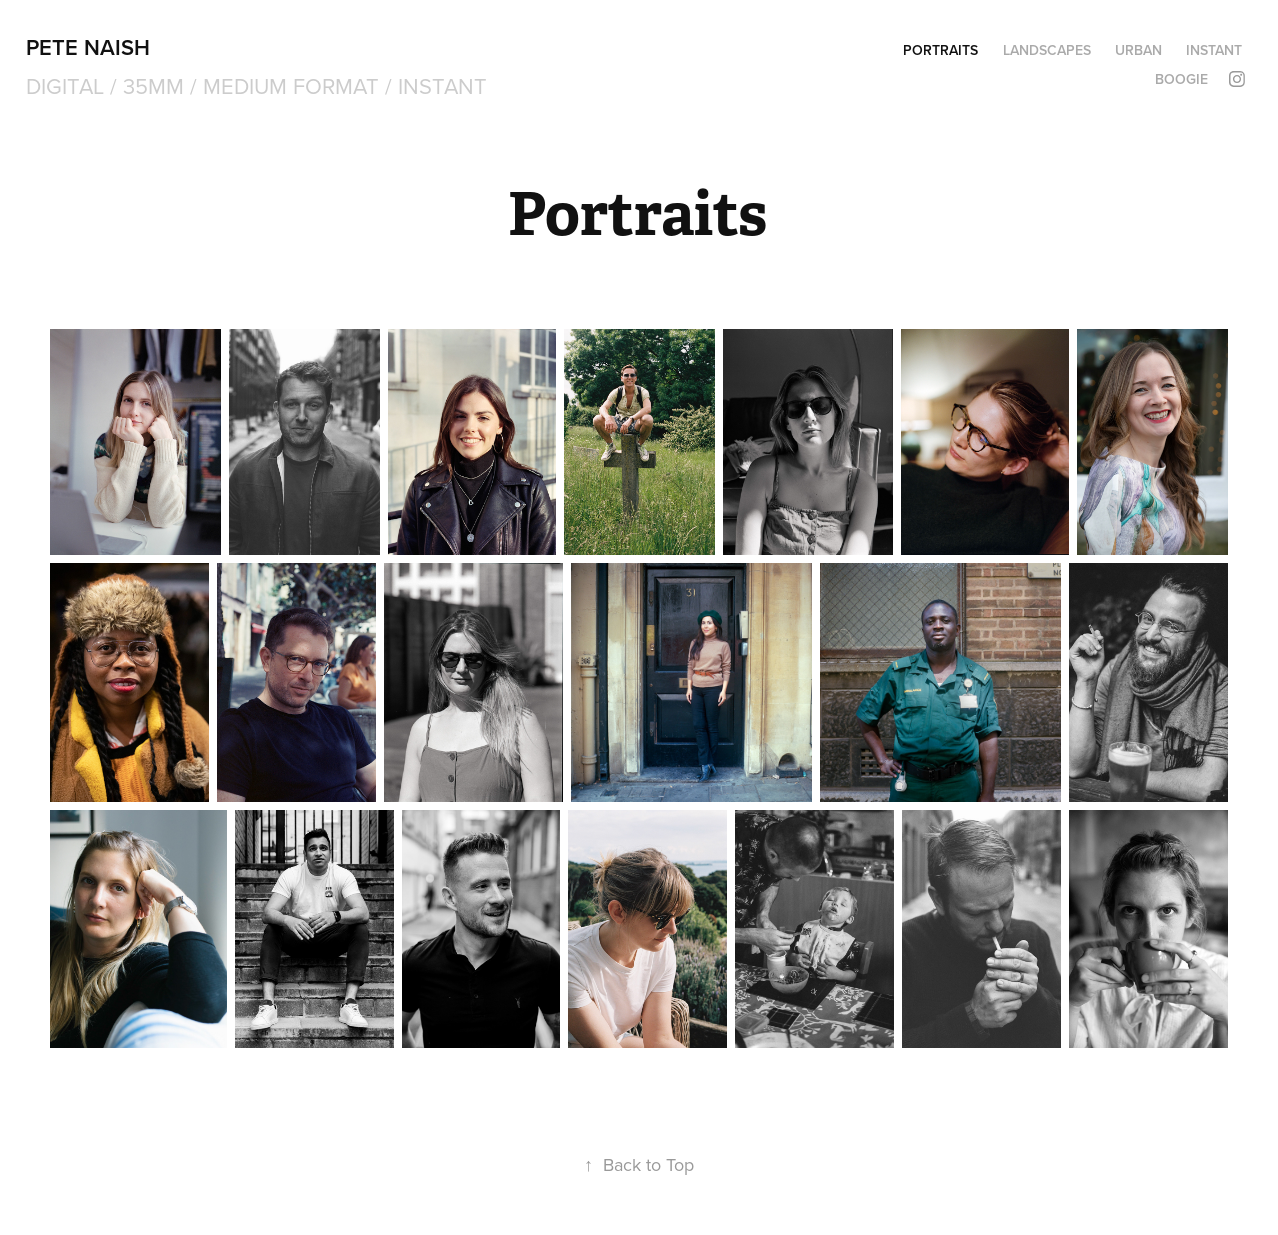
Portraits (940, 50)
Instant (1214, 50)
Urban (1138, 50)
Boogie (1181, 79)
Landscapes (1047, 50)
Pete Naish (88, 47)
